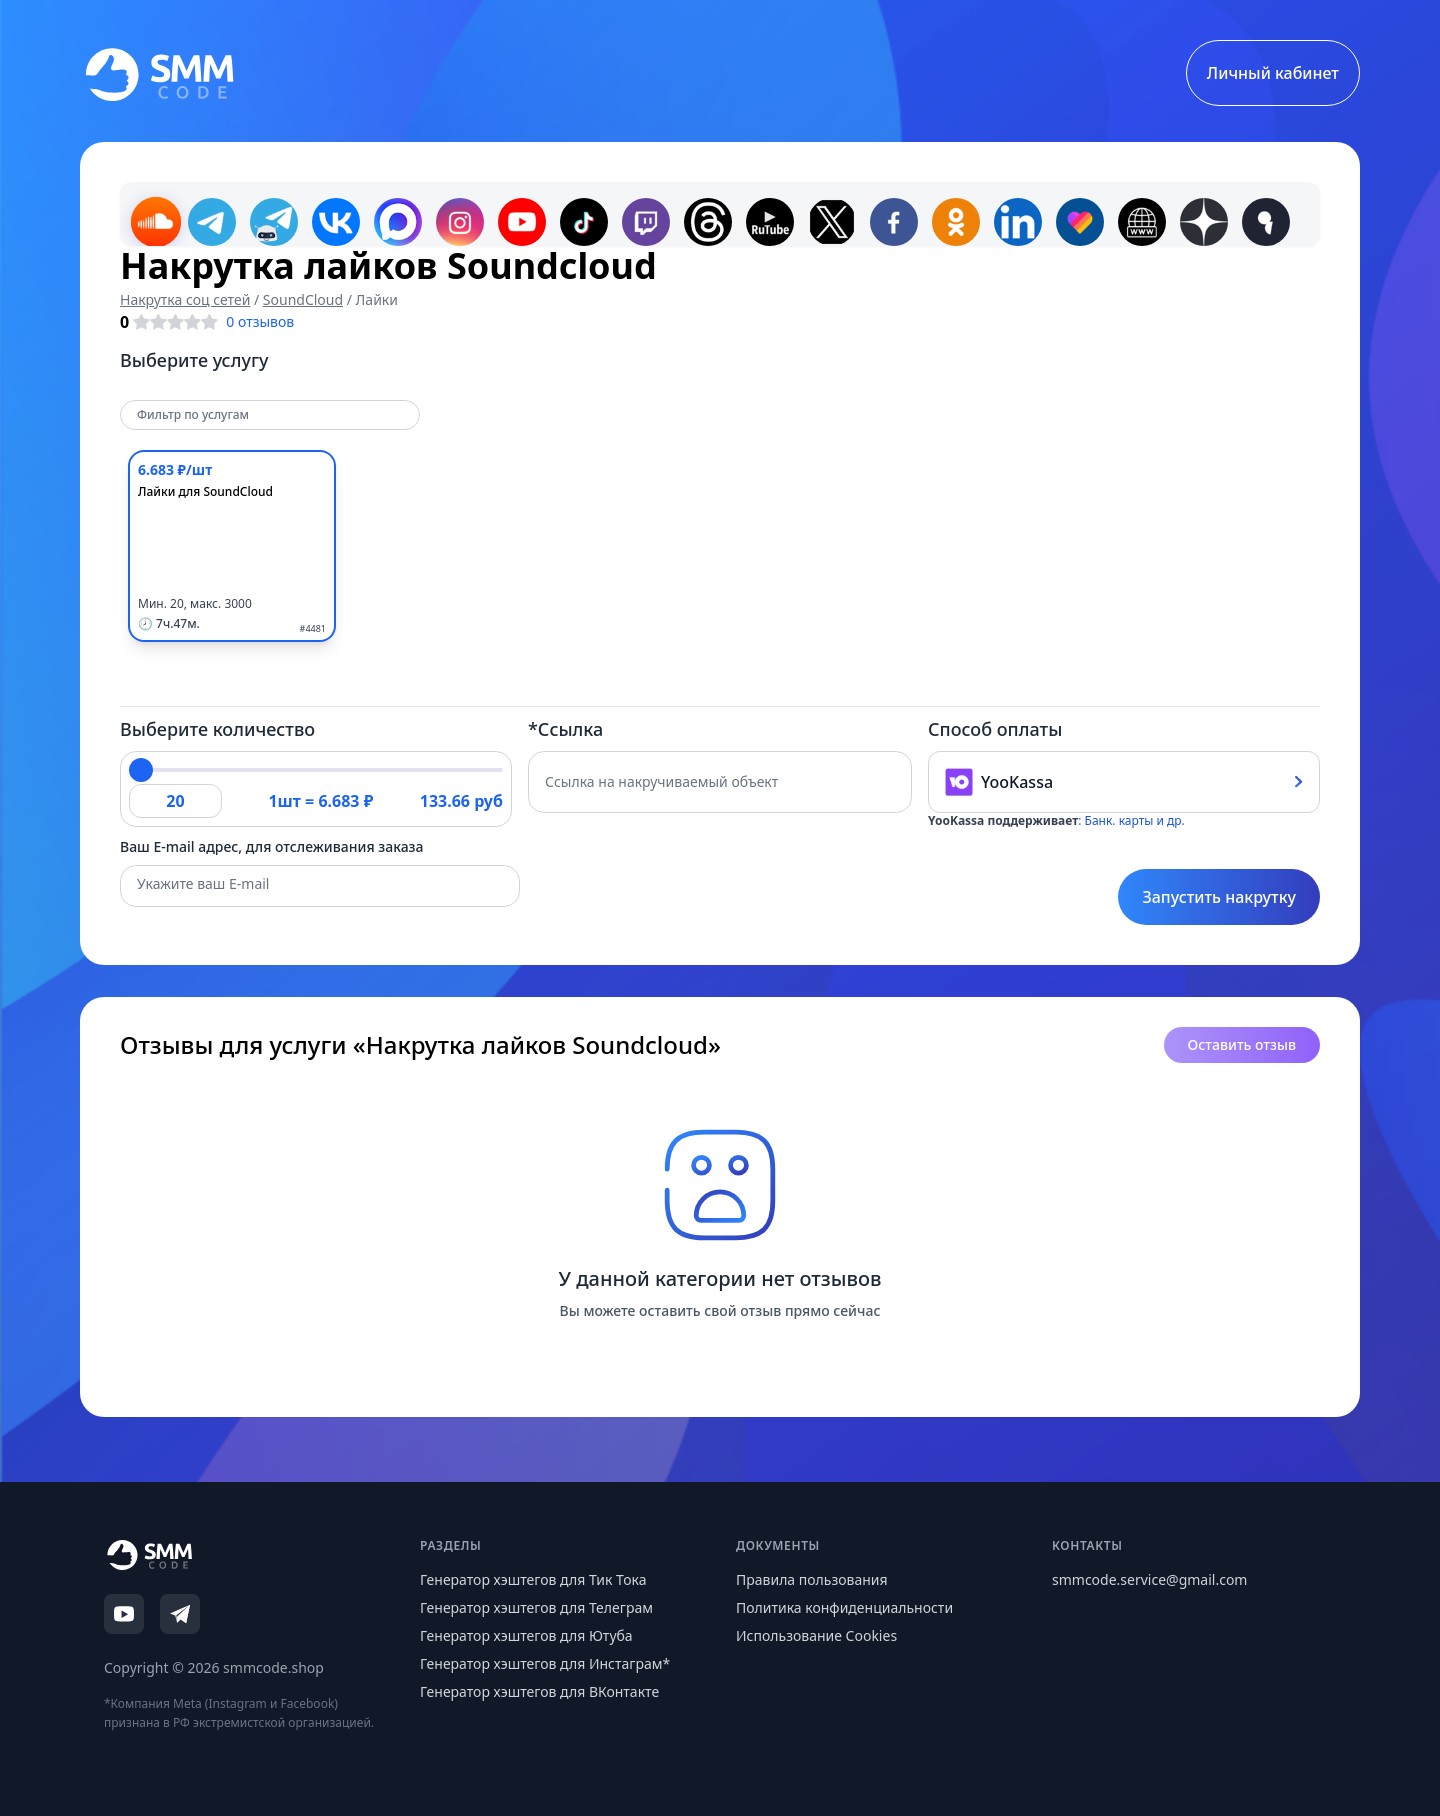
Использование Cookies (816, 1635)
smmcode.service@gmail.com (1149, 1579)
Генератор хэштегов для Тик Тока (533, 1579)
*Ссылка (565, 729)
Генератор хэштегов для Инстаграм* (545, 1663)
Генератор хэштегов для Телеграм (536, 1607)
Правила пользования (812, 1579)
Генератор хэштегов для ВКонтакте (539, 1691)
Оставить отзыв (1242, 1044)
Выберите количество (217, 729)
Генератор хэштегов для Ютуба (526, 1635)
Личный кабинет (1273, 73)
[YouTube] (124, 1614)
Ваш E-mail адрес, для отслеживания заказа (272, 846)
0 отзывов (260, 321)
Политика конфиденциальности (844, 1607)
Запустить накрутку (1219, 897)
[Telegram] (180, 1614)
